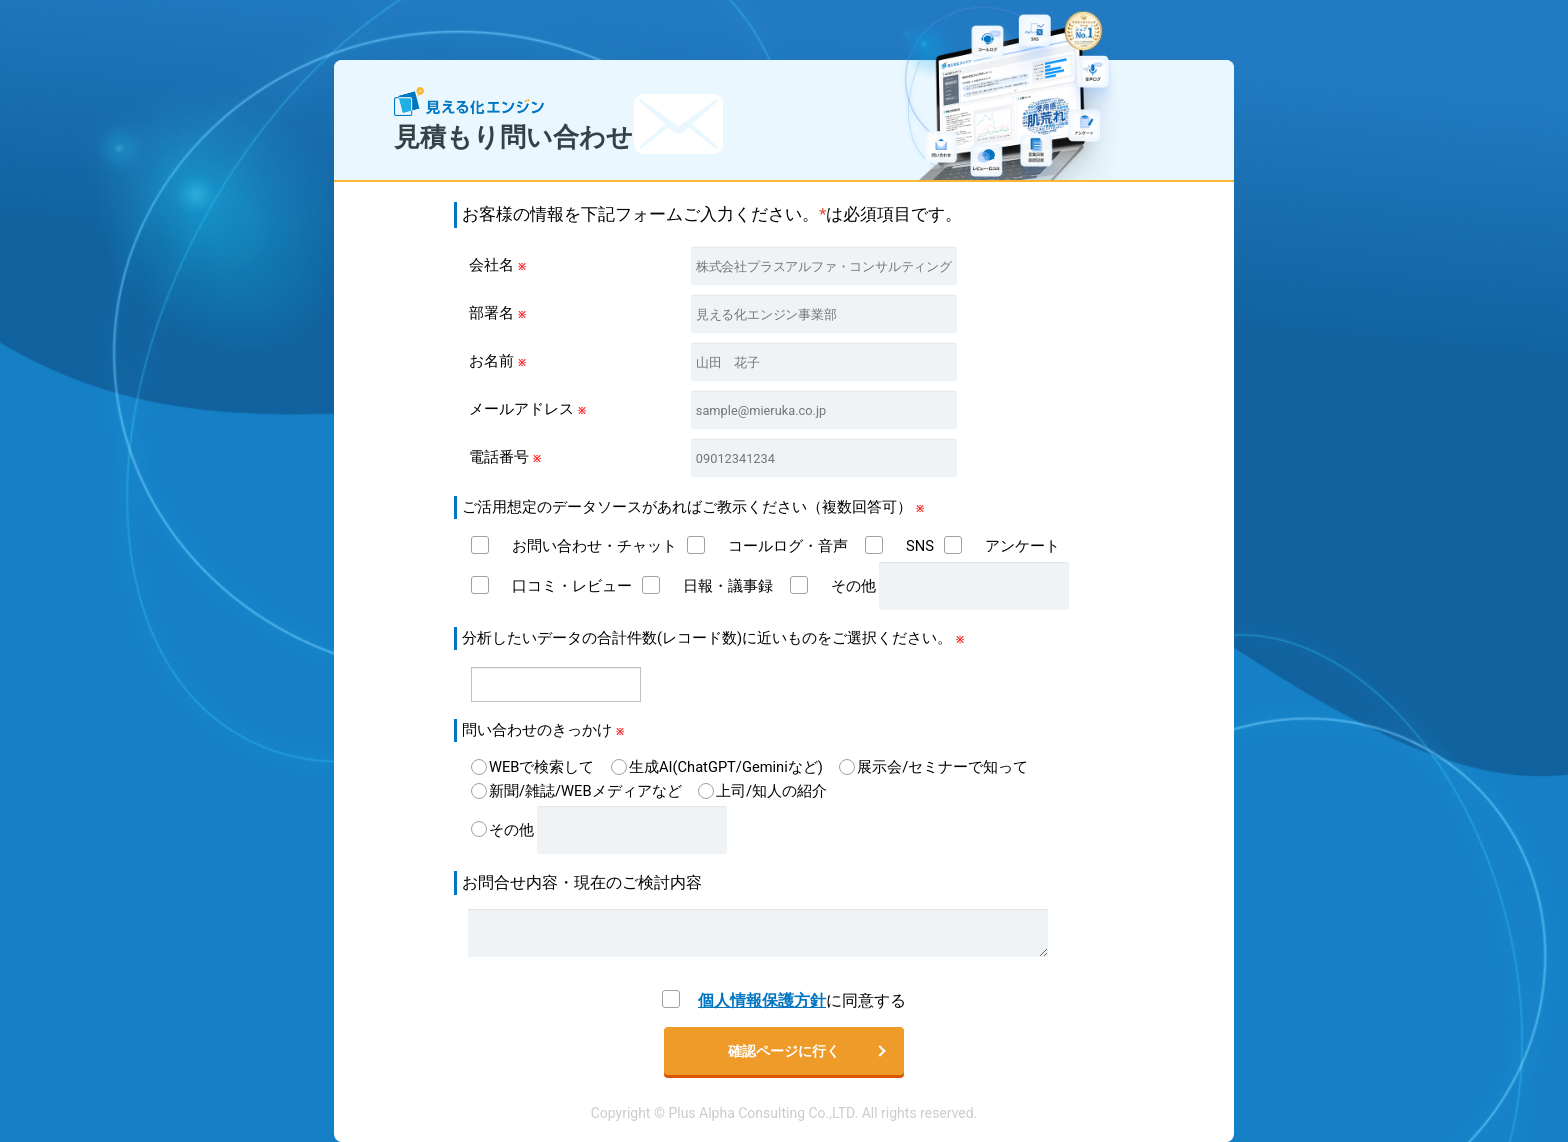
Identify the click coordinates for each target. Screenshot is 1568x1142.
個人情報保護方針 (762, 1000)
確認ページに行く (784, 1051)
